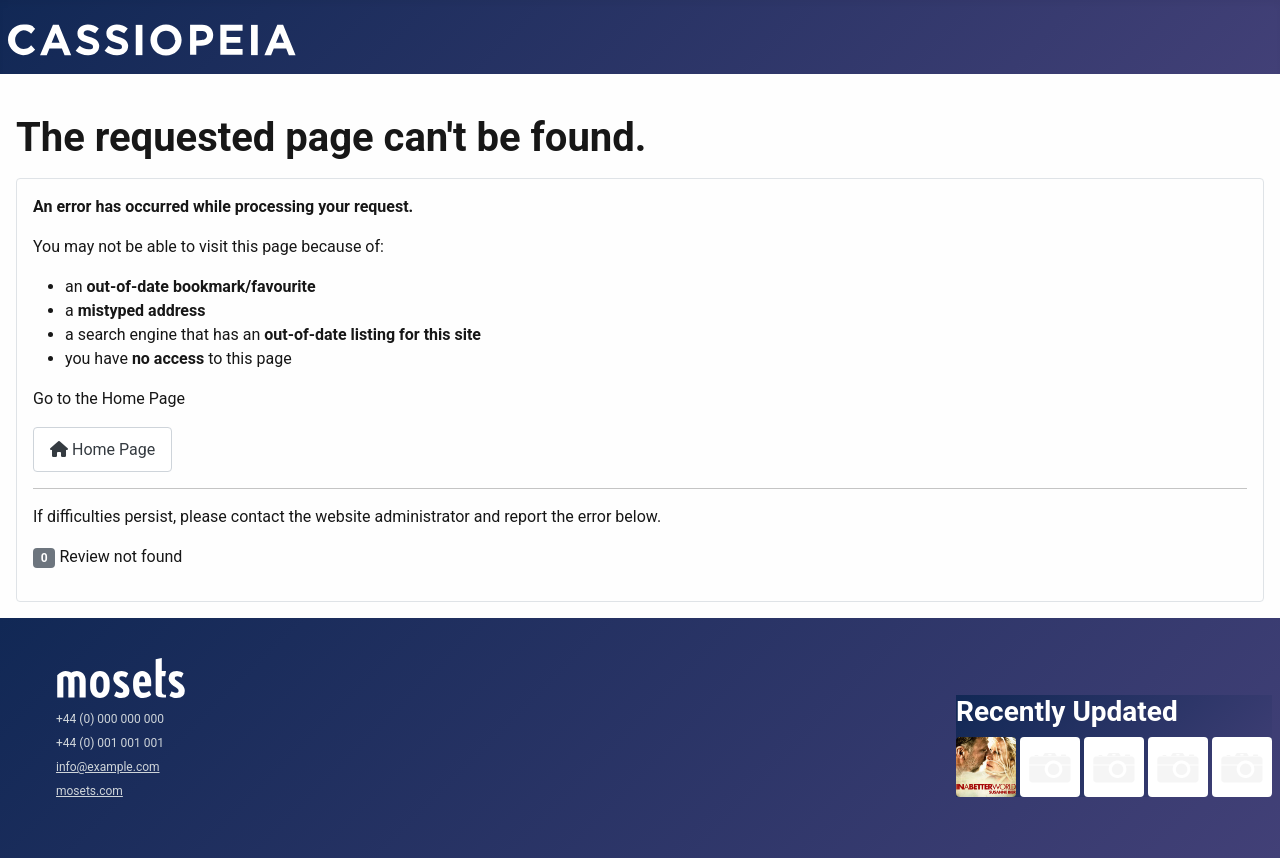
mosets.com (89, 791)
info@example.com (108, 767)
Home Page (102, 449)
